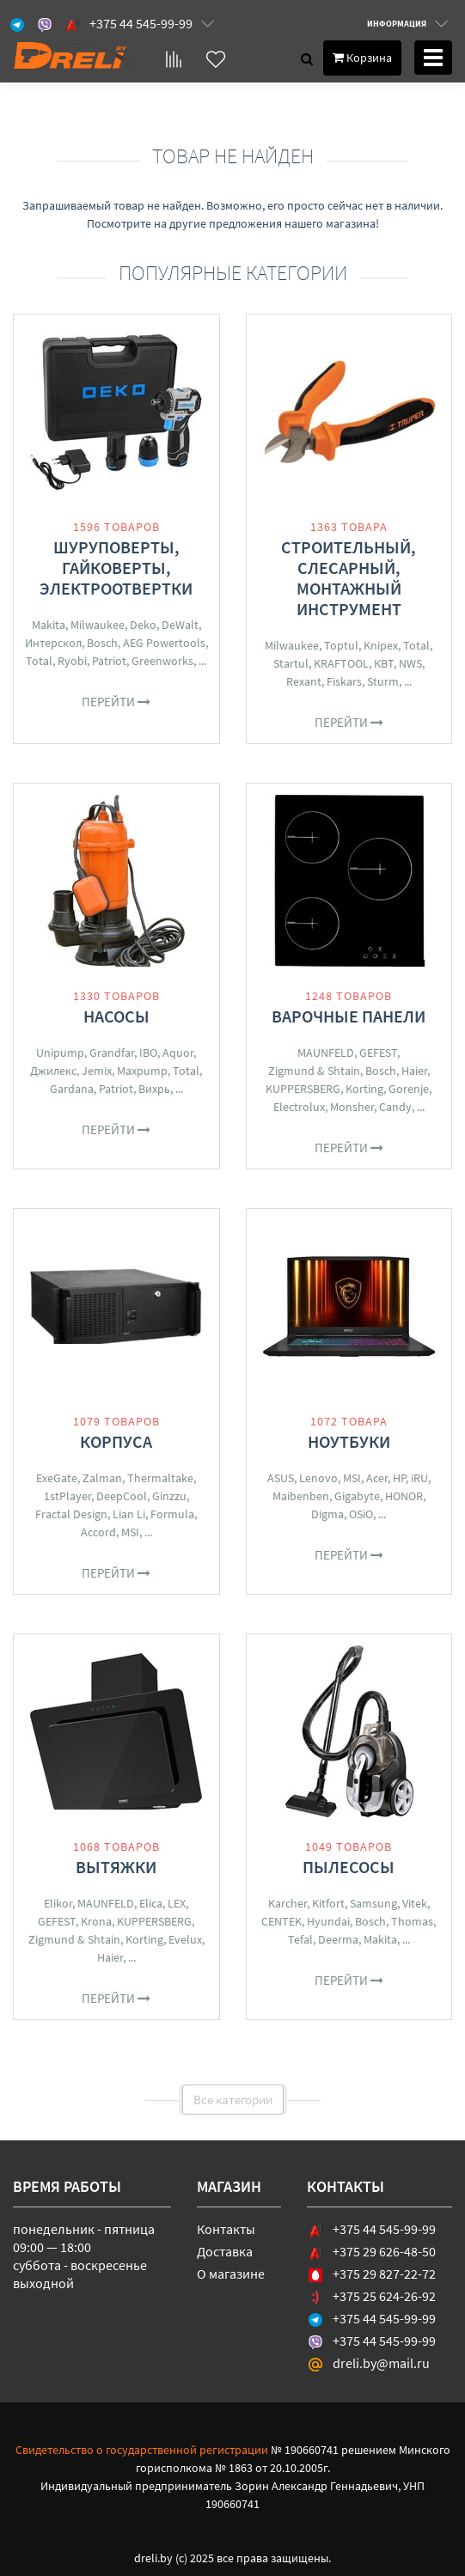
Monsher (352, 1106)
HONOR (404, 1496)
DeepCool (121, 1496)
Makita (48, 624)
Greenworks (162, 660)
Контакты (226, 2228)
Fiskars (344, 681)
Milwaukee (97, 624)
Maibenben (300, 1496)
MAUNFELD (325, 1052)
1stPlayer (67, 1496)
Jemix (97, 1070)
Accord (98, 1532)
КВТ (384, 663)
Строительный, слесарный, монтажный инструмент (348, 578)
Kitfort (328, 1903)
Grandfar (111, 1052)
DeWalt (180, 624)
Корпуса (116, 1441)
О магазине (231, 2273)
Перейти (116, 701)
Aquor (177, 1052)
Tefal (300, 1939)
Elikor (58, 1903)
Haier (414, 1070)
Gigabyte (357, 1496)
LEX (177, 1903)
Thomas (412, 1921)
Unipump (60, 1052)
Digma (327, 1514)
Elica (150, 1903)
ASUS (280, 1478)
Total (39, 660)
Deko (143, 624)
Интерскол (53, 642)
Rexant (303, 681)
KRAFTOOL (341, 663)
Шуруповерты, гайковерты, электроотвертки (116, 567)
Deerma (338, 1939)
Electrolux (299, 1106)
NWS (410, 663)
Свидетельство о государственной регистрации (141, 2449)
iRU (419, 1478)
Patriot (109, 660)
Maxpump (142, 1070)
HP (399, 1478)
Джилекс (53, 1070)
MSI (130, 1532)
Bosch (102, 642)
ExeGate (56, 1478)
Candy (395, 1106)
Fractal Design (71, 1514)
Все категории (232, 2099)
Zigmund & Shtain (314, 1070)
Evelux (185, 1939)
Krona (96, 1921)
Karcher (287, 1903)
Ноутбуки (349, 1441)
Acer (377, 1478)
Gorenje (409, 1088)
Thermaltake (160, 1478)
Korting (364, 1088)
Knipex (381, 645)
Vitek (414, 1903)
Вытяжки (116, 1866)
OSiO (361, 1514)
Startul (291, 663)
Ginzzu (169, 1496)
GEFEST (378, 1052)
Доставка (225, 2251)
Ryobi (72, 660)
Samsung (373, 1903)
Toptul (341, 645)
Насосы (116, 1016)
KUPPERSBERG (303, 1088)
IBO (148, 1052)
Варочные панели (348, 1016)
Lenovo (318, 1478)
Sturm (383, 681)
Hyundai (328, 1921)
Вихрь (154, 1088)
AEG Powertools (164, 642)
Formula (172, 1514)
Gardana (72, 1088)
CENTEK (281, 1921)
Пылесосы (349, 1866)
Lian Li (129, 1514)
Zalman (102, 1478)
